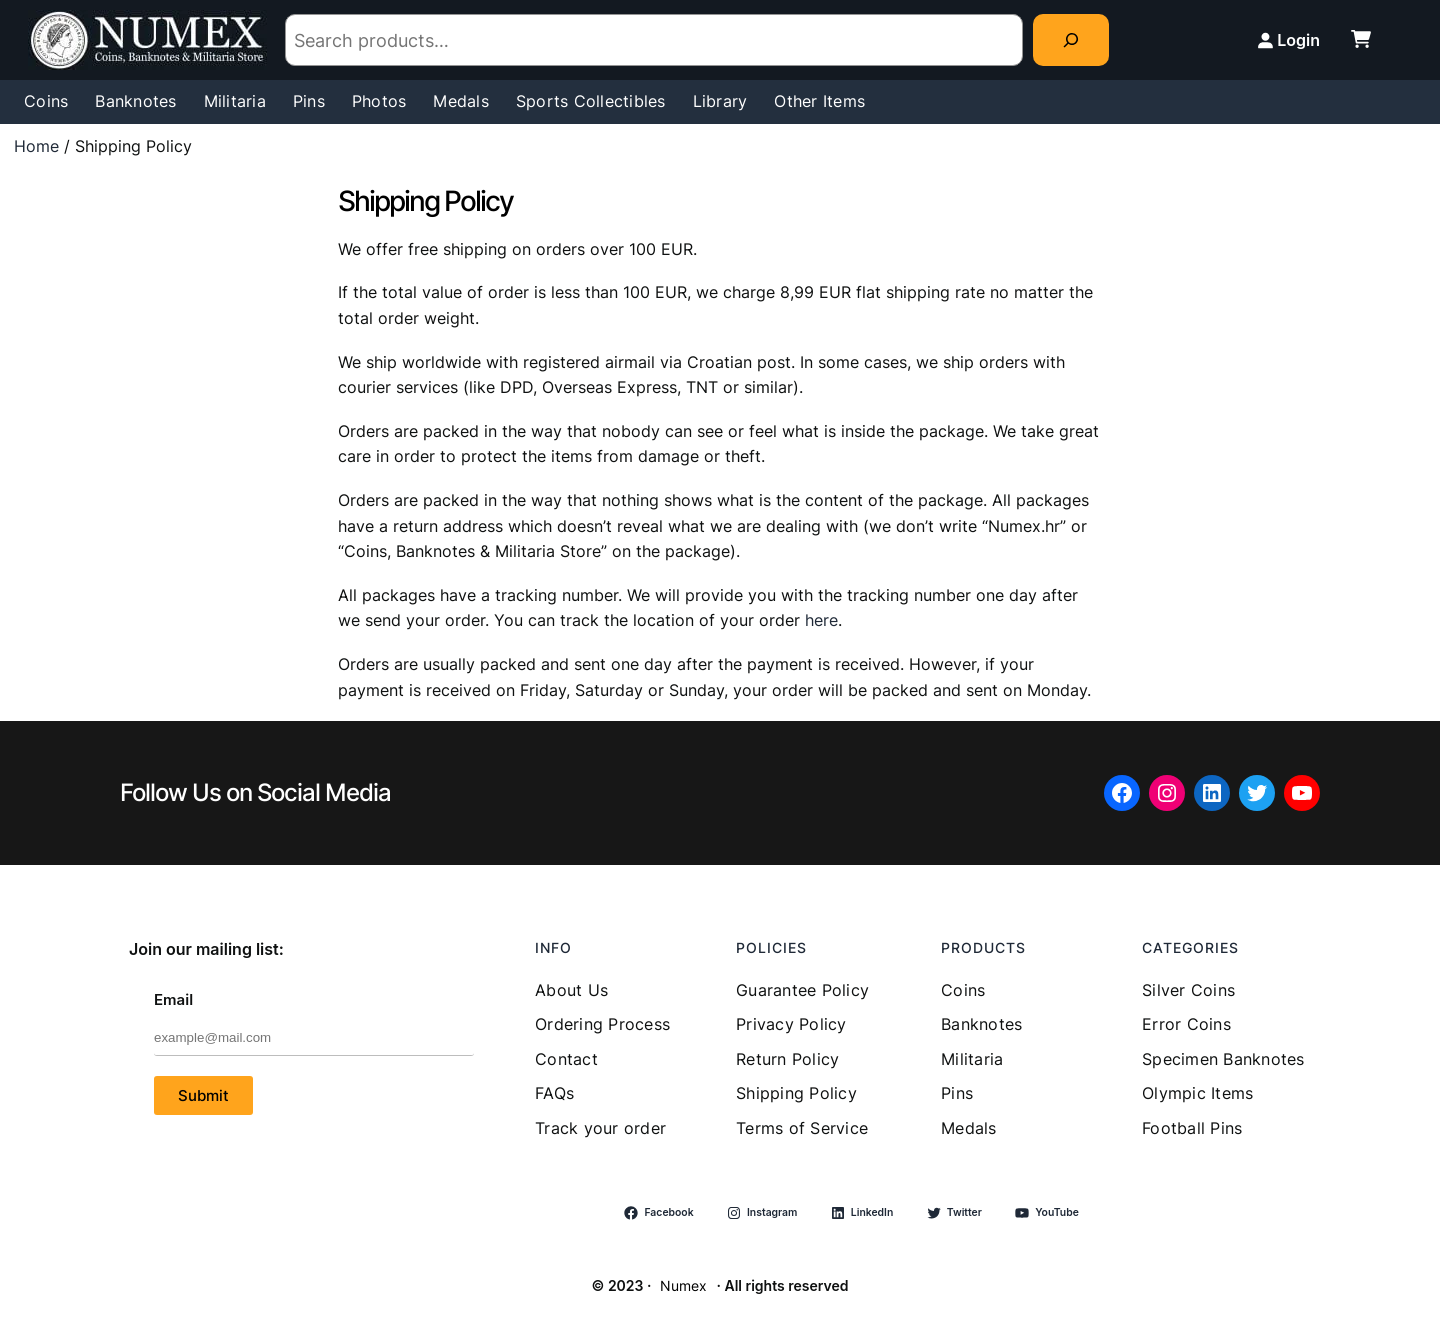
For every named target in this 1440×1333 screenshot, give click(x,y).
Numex (683, 1285)
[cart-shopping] (1361, 39)
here (821, 620)
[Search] (1071, 40)
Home (36, 146)
